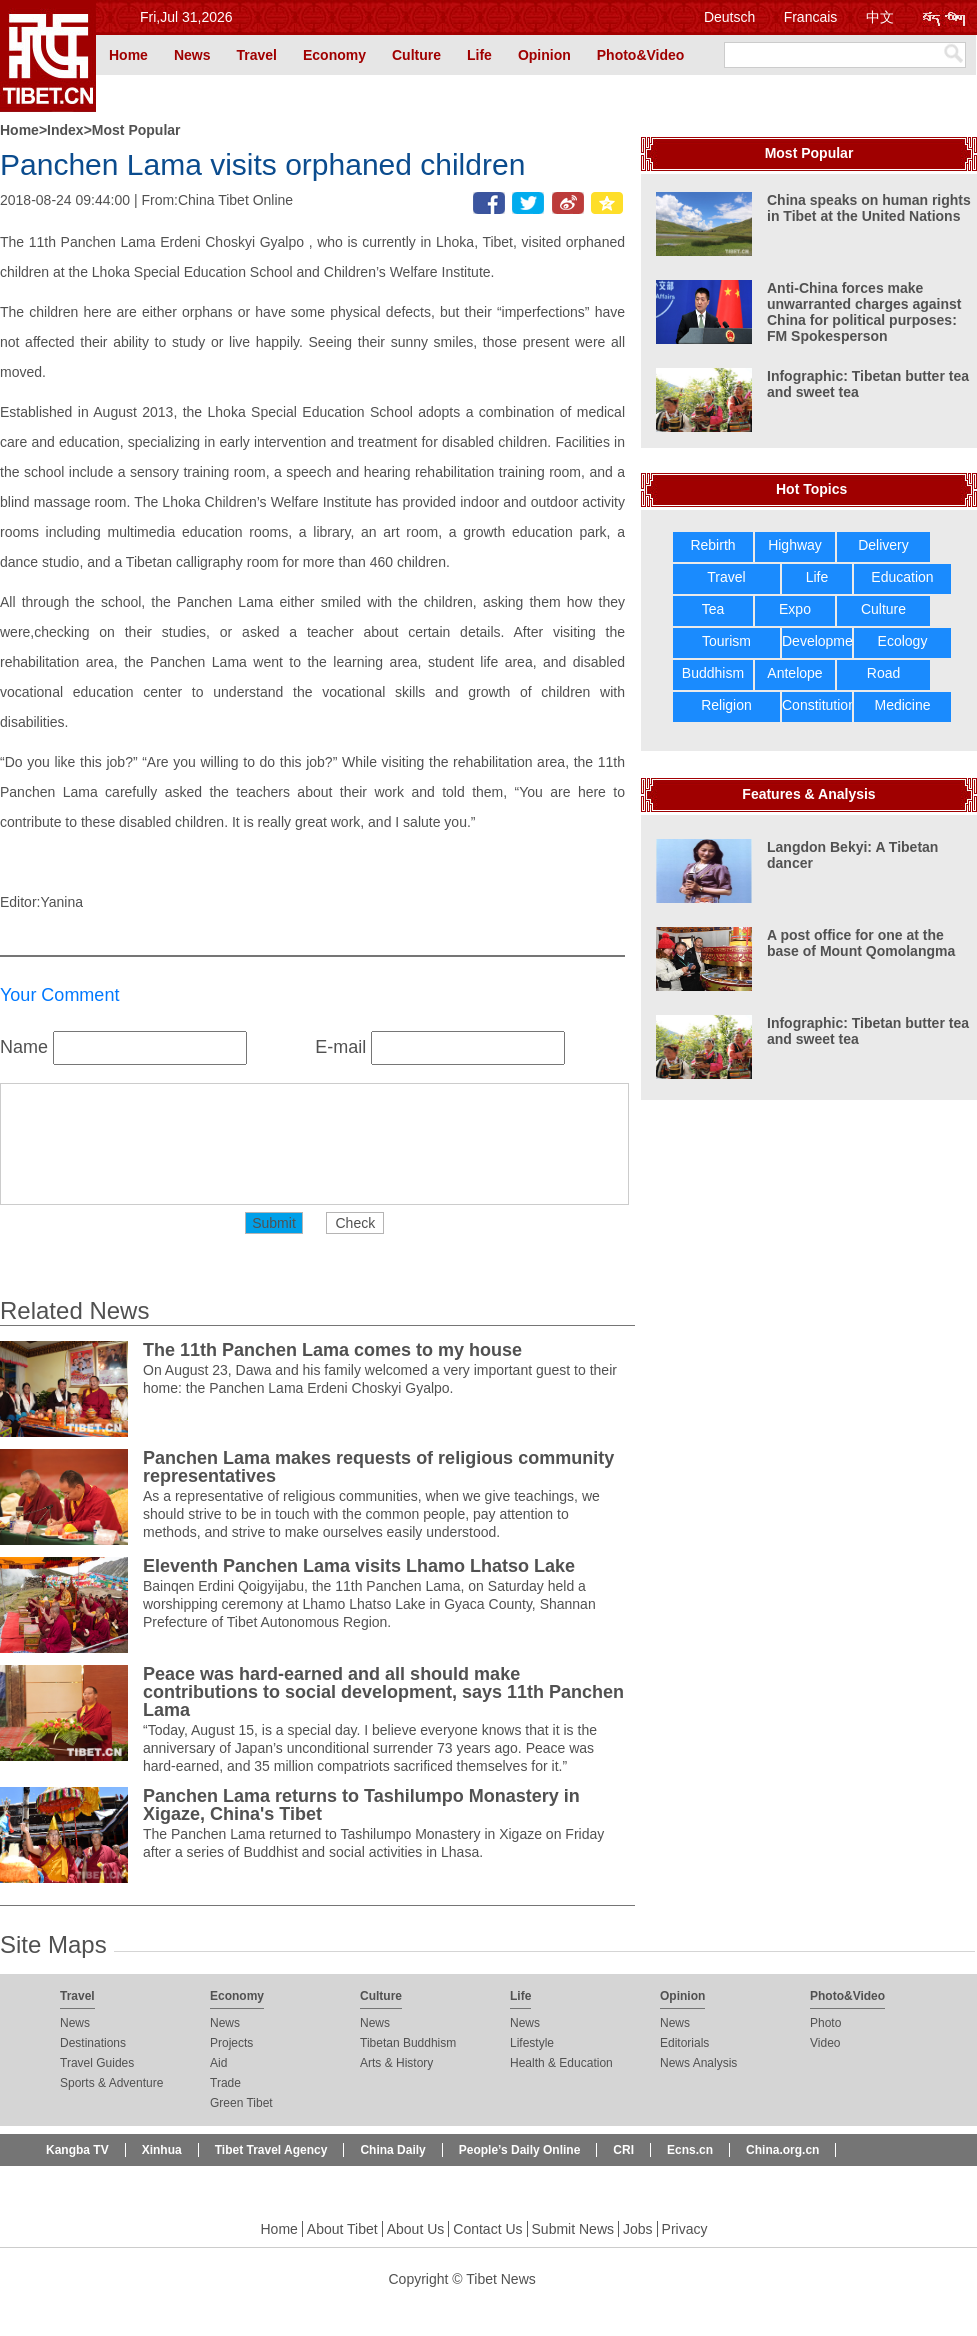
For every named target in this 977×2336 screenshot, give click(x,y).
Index (65, 130)
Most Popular (136, 130)
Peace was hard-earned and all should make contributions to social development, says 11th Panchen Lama (383, 1692)
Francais (811, 17)
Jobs (638, 2229)
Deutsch (729, 17)
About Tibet (342, 2229)
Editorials (684, 2043)
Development (823, 641)
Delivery (883, 545)
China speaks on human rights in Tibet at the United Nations (869, 208)
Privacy (685, 2229)
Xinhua (162, 2150)
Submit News (573, 2229)
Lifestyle (532, 2043)
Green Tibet (241, 2103)
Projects (231, 2043)
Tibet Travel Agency (271, 2150)
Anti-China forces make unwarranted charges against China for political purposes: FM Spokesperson (864, 312)
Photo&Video (641, 55)
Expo (795, 609)
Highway (795, 545)
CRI (623, 2150)
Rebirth (712, 545)
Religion (726, 705)
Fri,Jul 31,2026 (186, 17)
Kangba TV (77, 2150)
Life (479, 55)
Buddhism (713, 673)
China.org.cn (782, 2150)
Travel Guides (97, 2063)
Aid (218, 2063)
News (192, 55)
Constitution (819, 705)
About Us (416, 2229)
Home (128, 55)
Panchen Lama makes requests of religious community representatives (378, 1467)
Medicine (902, 705)
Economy (334, 55)
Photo (825, 2023)
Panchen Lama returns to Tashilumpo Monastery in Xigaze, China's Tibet (361, 1805)
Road (883, 673)
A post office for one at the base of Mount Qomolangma (861, 943)
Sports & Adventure (111, 2083)
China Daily (392, 2150)
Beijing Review (88, 2182)
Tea (713, 609)
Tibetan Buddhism (408, 2043)
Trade (225, 2083)
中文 (880, 17)
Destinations (93, 2043)
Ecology (903, 641)
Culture (416, 55)
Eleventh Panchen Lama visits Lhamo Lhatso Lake (359, 1566)
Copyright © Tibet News (462, 2279)
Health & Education (561, 2063)
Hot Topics (811, 489)
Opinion (544, 55)
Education (902, 577)
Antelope (794, 673)
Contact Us (487, 2229)
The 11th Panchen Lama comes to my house (332, 1350)
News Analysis (698, 2063)
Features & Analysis (808, 794)
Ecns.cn (690, 2150)
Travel (256, 55)
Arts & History (396, 2063)
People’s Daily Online (520, 2150)
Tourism (726, 641)
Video (825, 2043)
